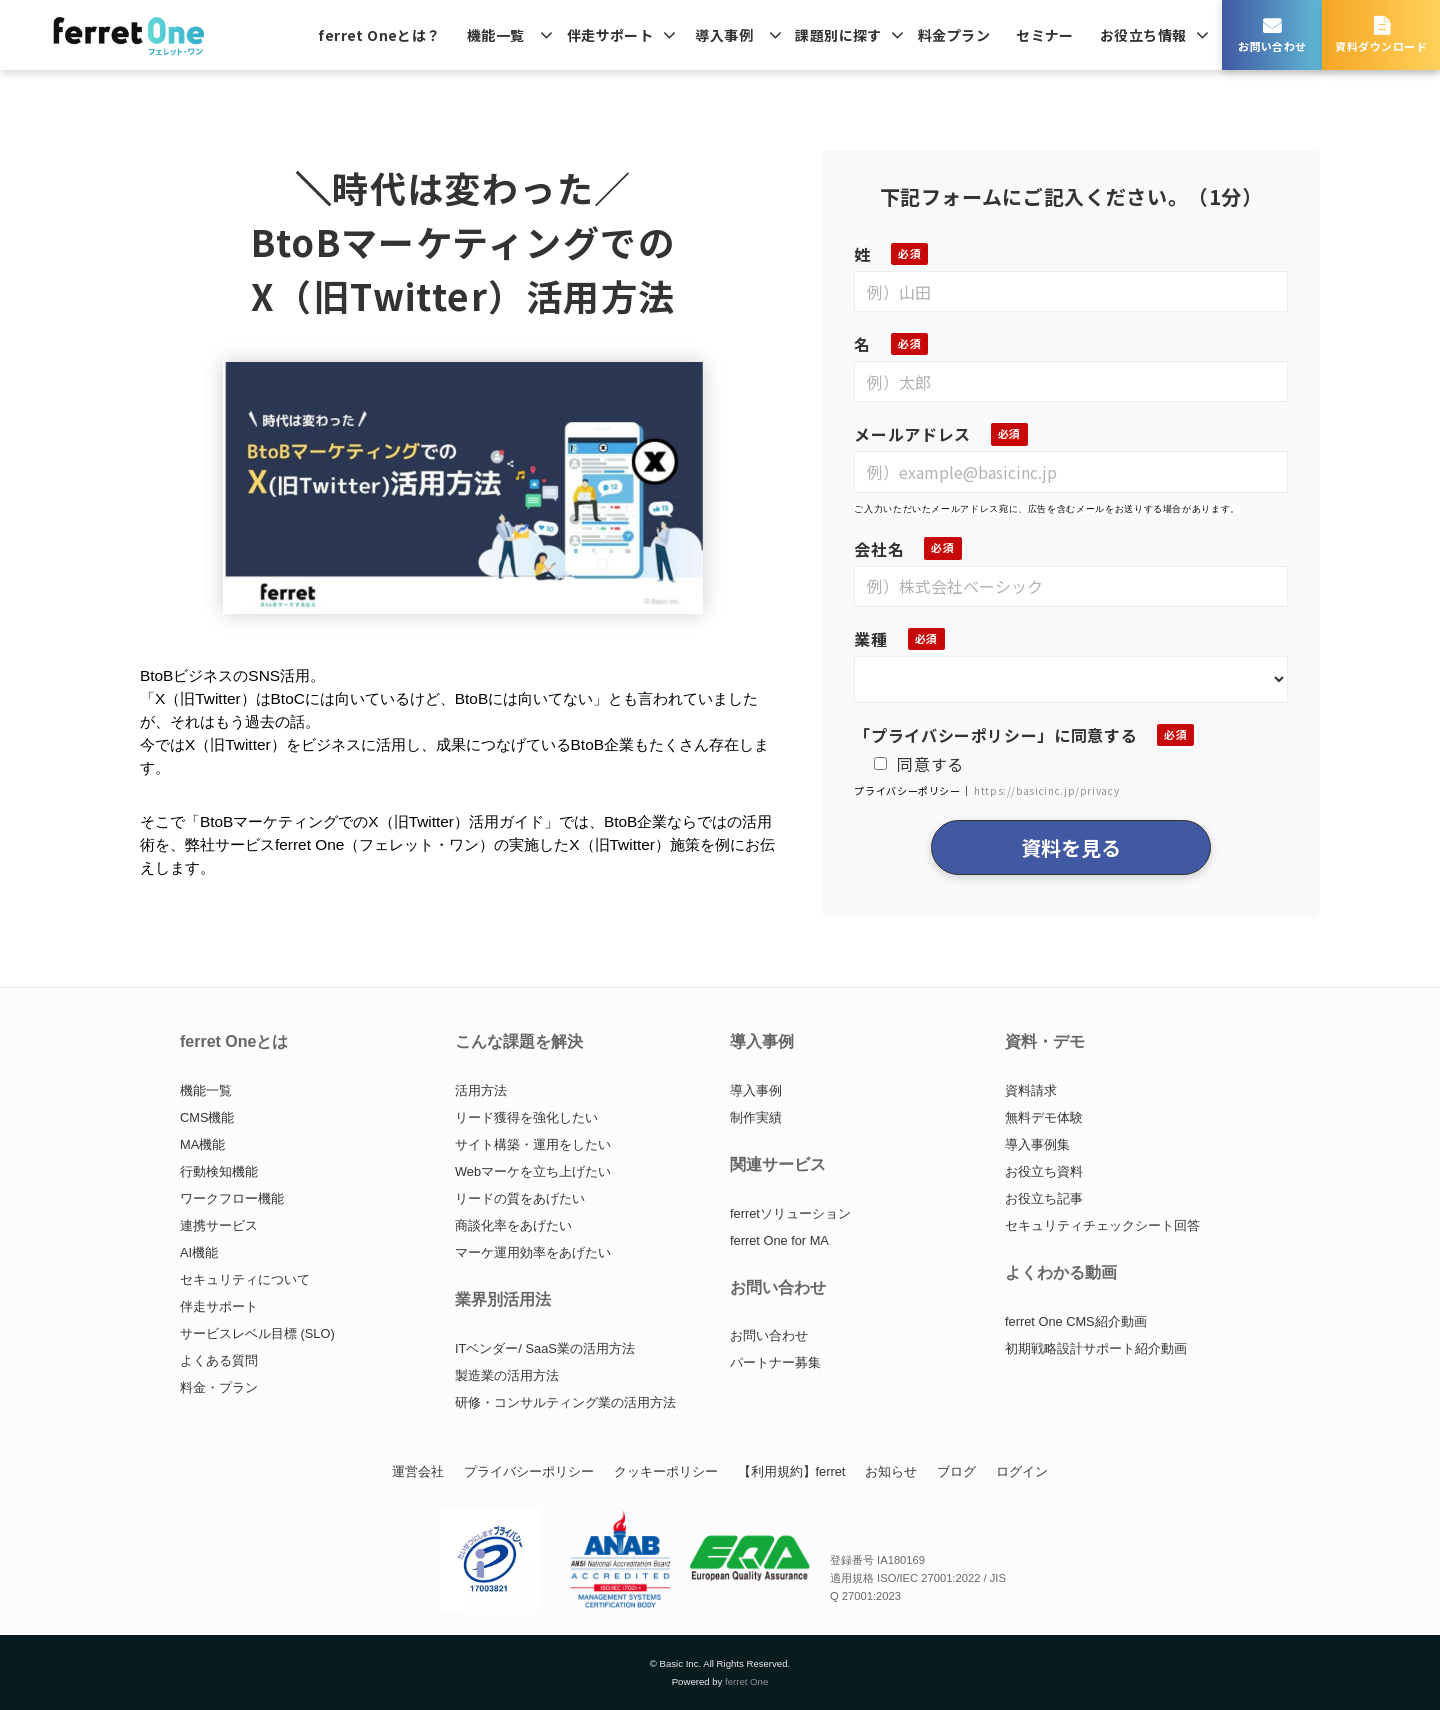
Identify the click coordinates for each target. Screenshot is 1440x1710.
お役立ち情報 (1143, 35)
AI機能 (199, 1252)
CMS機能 (207, 1117)
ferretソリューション (790, 1213)
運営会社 (418, 1471)
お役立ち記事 (1044, 1198)
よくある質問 (219, 1360)
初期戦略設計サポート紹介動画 (1096, 1348)
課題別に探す (838, 35)
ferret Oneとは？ (379, 35)
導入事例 (724, 35)
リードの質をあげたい (520, 1198)
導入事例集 (1037, 1144)
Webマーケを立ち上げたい (533, 1171)
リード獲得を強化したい (526, 1117)
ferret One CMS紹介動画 (1076, 1321)
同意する (919, 764)
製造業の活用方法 (507, 1375)
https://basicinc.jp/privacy (1046, 790)
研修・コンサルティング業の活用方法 (565, 1402)
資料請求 (1031, 1090)
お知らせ (891, 1471)
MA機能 (202, 1144)
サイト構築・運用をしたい (533, 1144)
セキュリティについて (245, 1279)
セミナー (1045, 35)
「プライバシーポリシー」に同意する (995, 735)
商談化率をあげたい (513, 1225)
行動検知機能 (219, 1171)
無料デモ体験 (1044, 1117)
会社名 (879, 549)
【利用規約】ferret (792, 1471)
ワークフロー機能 (232, 1198)
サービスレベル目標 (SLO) (257, 1333)
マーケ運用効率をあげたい (533, 1252)
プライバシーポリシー (529, 1471)
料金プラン (954, 35)
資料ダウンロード (1381, 46)
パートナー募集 (775, 1362)
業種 (870, 639)
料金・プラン (219, 1387)
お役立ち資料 (1044, 1171)
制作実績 (756, 1117)
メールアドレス (912, 434)
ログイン (1022, 1471)
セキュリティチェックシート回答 (1102, 1225)
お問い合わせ (1272, 46)
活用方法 (481, 1090)
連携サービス (219, 1225)
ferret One (746, 1681)
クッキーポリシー (666, 1471)
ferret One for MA (779, 1240)
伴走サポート (610, 35)
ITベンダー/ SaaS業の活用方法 (545, 1348)
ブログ (956, 1471)
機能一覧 (496, 35)
